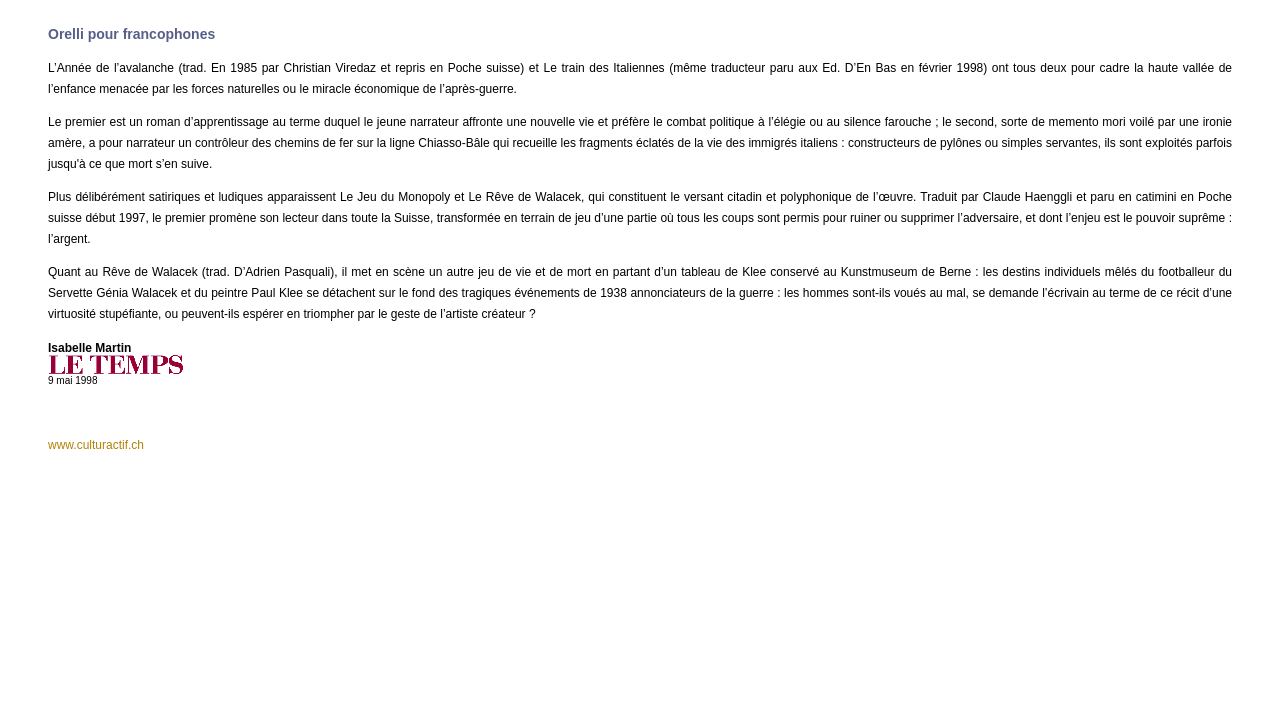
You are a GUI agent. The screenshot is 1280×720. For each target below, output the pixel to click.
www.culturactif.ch (96, 445)
